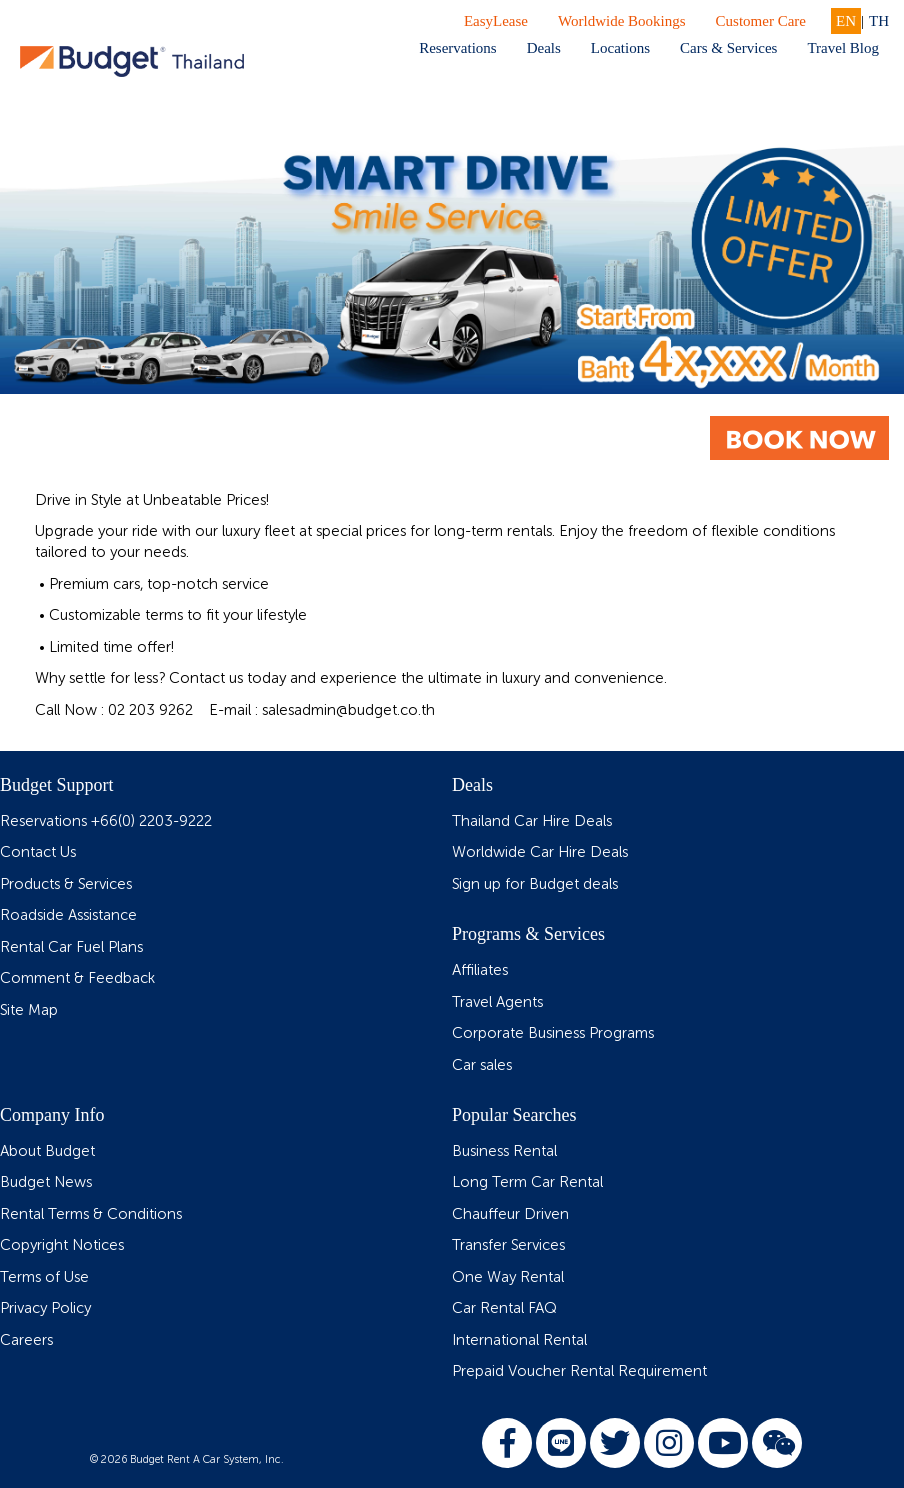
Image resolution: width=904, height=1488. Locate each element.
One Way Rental (508, 1277)
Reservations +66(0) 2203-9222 (106, 821)
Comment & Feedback (77, 978)
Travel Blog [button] (843, 48)
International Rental (519, 1340)
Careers (26, 1340)
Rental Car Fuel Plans (71, 947)
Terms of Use (44, 1277)
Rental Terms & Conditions (91, 1214)
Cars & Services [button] (728, 48)
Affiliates (480, 970)
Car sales (482, 1065)
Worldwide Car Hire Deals (540, 852)
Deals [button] (544, 48)
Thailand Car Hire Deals (532, 821)
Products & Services (66, 884)
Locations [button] (620, 48)
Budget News (46, 1182)
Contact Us (38, 852)
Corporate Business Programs (553, 1033)
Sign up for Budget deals (535, 884)
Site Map (29, 1010)
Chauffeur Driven (510, 1214)
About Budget (47, 1151)
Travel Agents (497, 1002)
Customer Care (761, 21)
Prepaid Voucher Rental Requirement (579, 1371)
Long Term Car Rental (527, 1182)
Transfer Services (508, 1245)
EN (846, 21)
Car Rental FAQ (504, 1308)
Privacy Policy (45, 1308)
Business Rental (504, 1151)
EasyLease (496, 21)
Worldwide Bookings (622, 21)
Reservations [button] (457, 48)
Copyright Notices (62, 1245)
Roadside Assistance (68, 915)
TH (879, 21)
